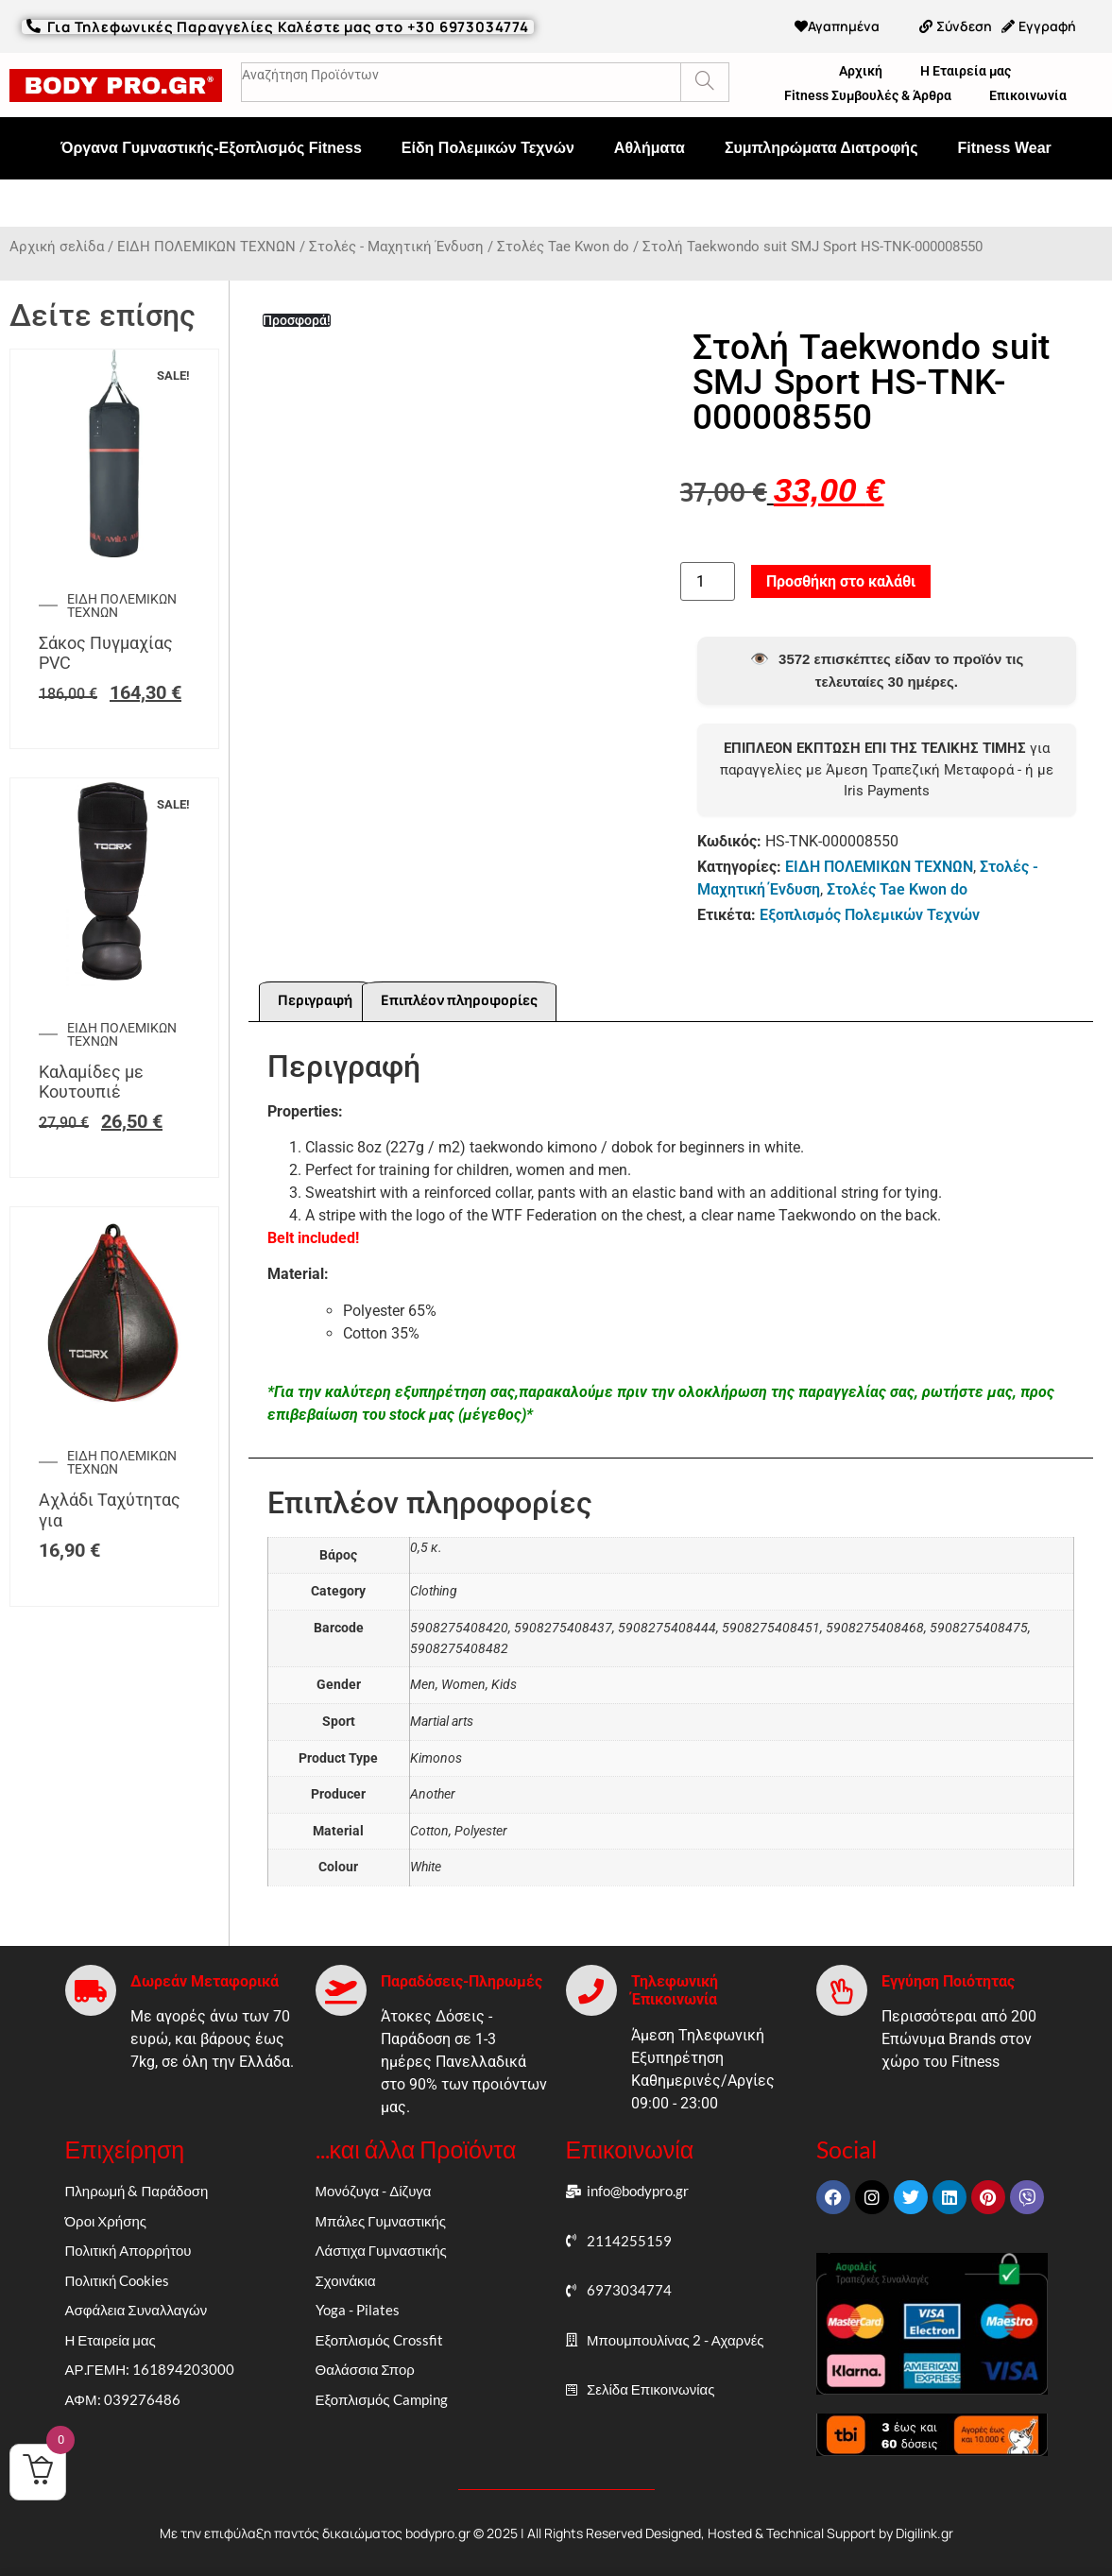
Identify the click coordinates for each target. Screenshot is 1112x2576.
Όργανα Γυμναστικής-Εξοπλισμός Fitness (211, 148)
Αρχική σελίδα (56, 246)
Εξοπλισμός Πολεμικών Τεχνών (870, 915)
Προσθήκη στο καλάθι (840, 581)
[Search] (704, 82)
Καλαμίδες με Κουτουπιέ (91, 1082)
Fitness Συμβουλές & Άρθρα (867, 95)
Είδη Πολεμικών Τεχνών (488, 148)
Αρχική (860, 70)
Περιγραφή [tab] (315, 1001)
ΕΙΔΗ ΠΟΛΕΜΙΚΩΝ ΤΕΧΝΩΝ (206, 246)
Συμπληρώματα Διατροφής (821, 148)
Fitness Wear (1004, 148)
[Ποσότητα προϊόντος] (707, 582)
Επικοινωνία (1028, 95)
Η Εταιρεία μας (965, 70)
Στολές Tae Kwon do (563, 246)
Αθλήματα (649, 148)
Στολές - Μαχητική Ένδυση (396, 246)
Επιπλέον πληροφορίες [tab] (459, 1001)
